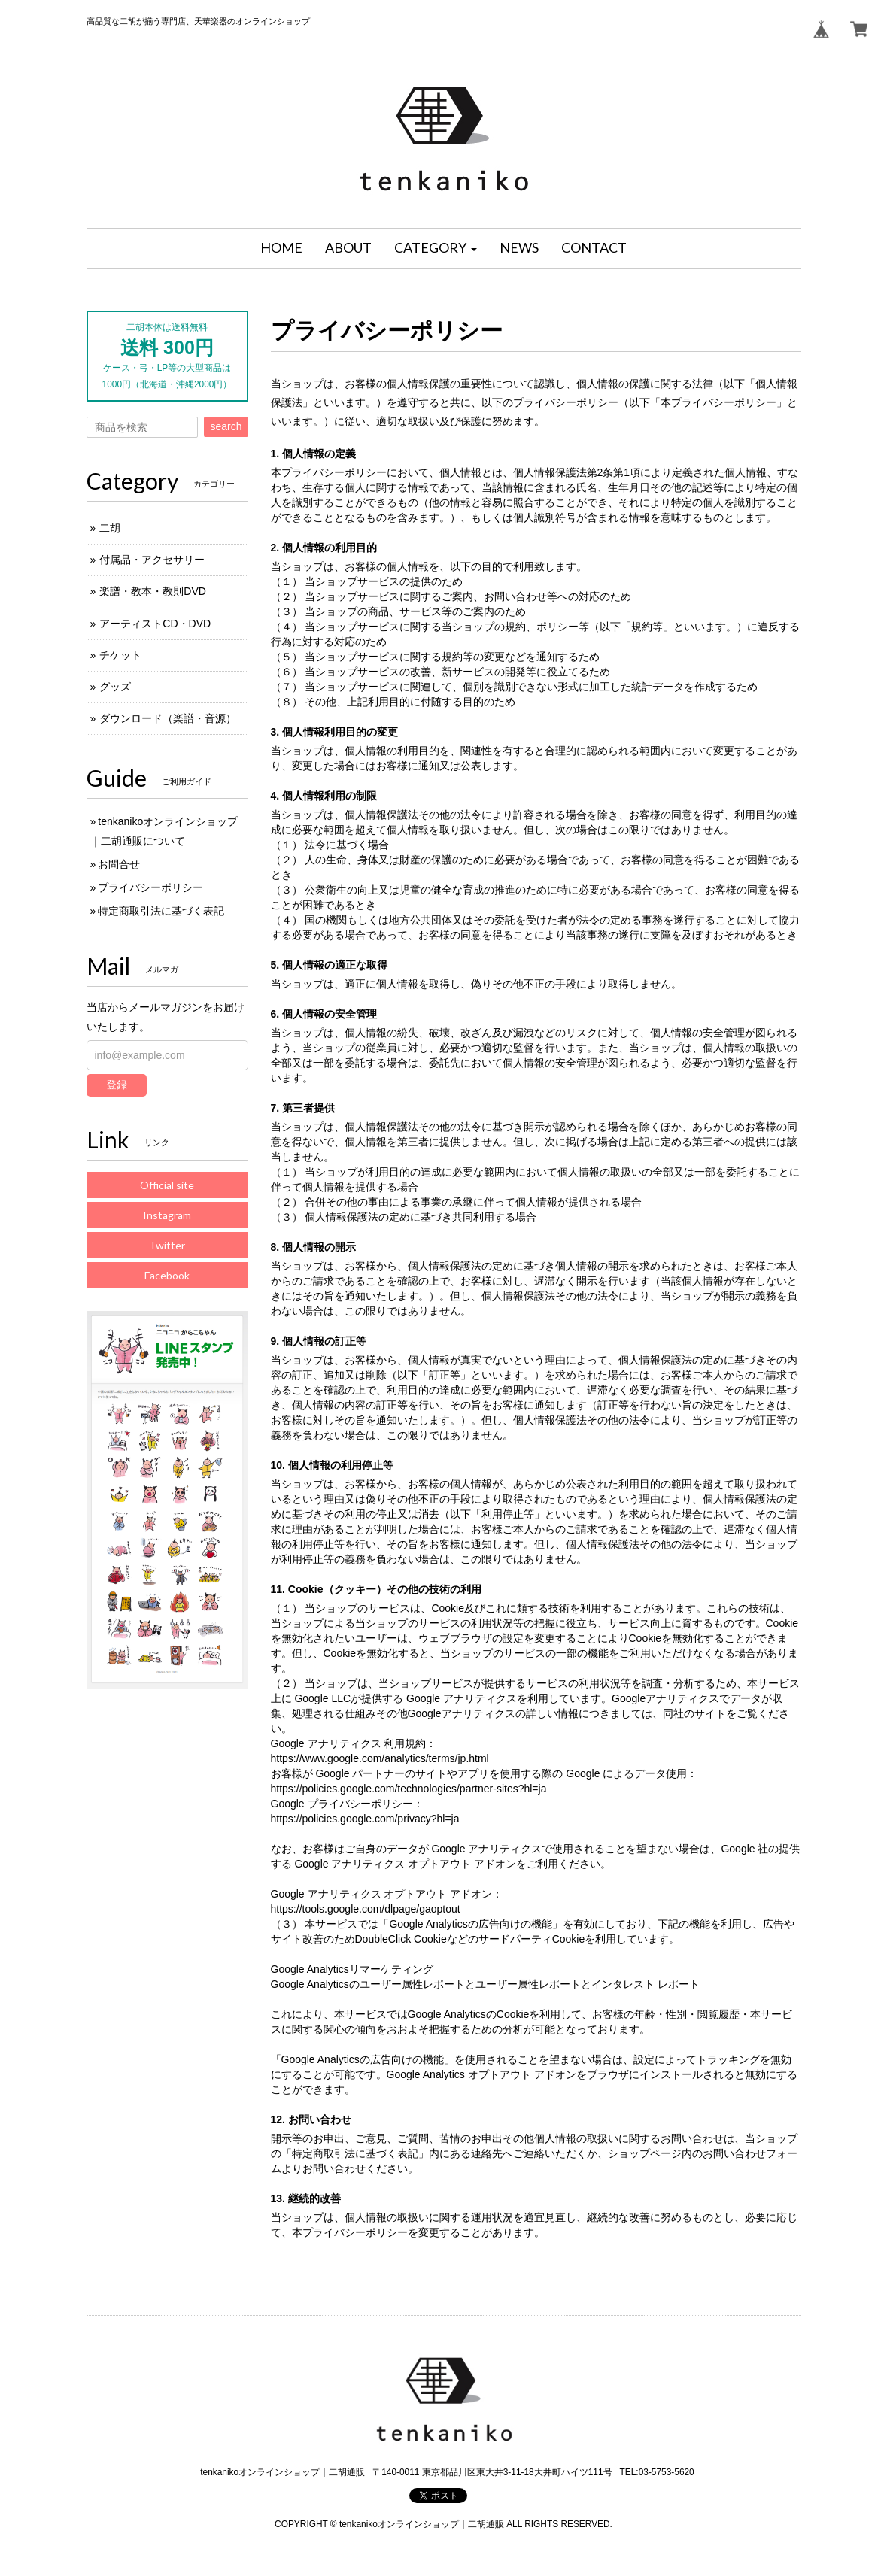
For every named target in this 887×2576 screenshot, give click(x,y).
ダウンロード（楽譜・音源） (167, 718)
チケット (120, 655)
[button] (435, 248)
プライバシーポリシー (150, 887)
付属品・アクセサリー (152, 560)
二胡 (109, 528)
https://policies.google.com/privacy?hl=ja (365, 1819)
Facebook (167, 1275)
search (225, 426)
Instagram (167, 1215)
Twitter (167, 1245)
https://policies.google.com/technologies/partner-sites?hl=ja (409, 1789)
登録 (116, 1085)
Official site (167, 1185)
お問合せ (119, 864)
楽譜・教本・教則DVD (152, 591)
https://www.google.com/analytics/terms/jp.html (380, 1758)
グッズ (115, 687)
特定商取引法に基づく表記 (161, 911)
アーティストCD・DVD (155, 623)
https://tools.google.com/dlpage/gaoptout (365, 1909)
